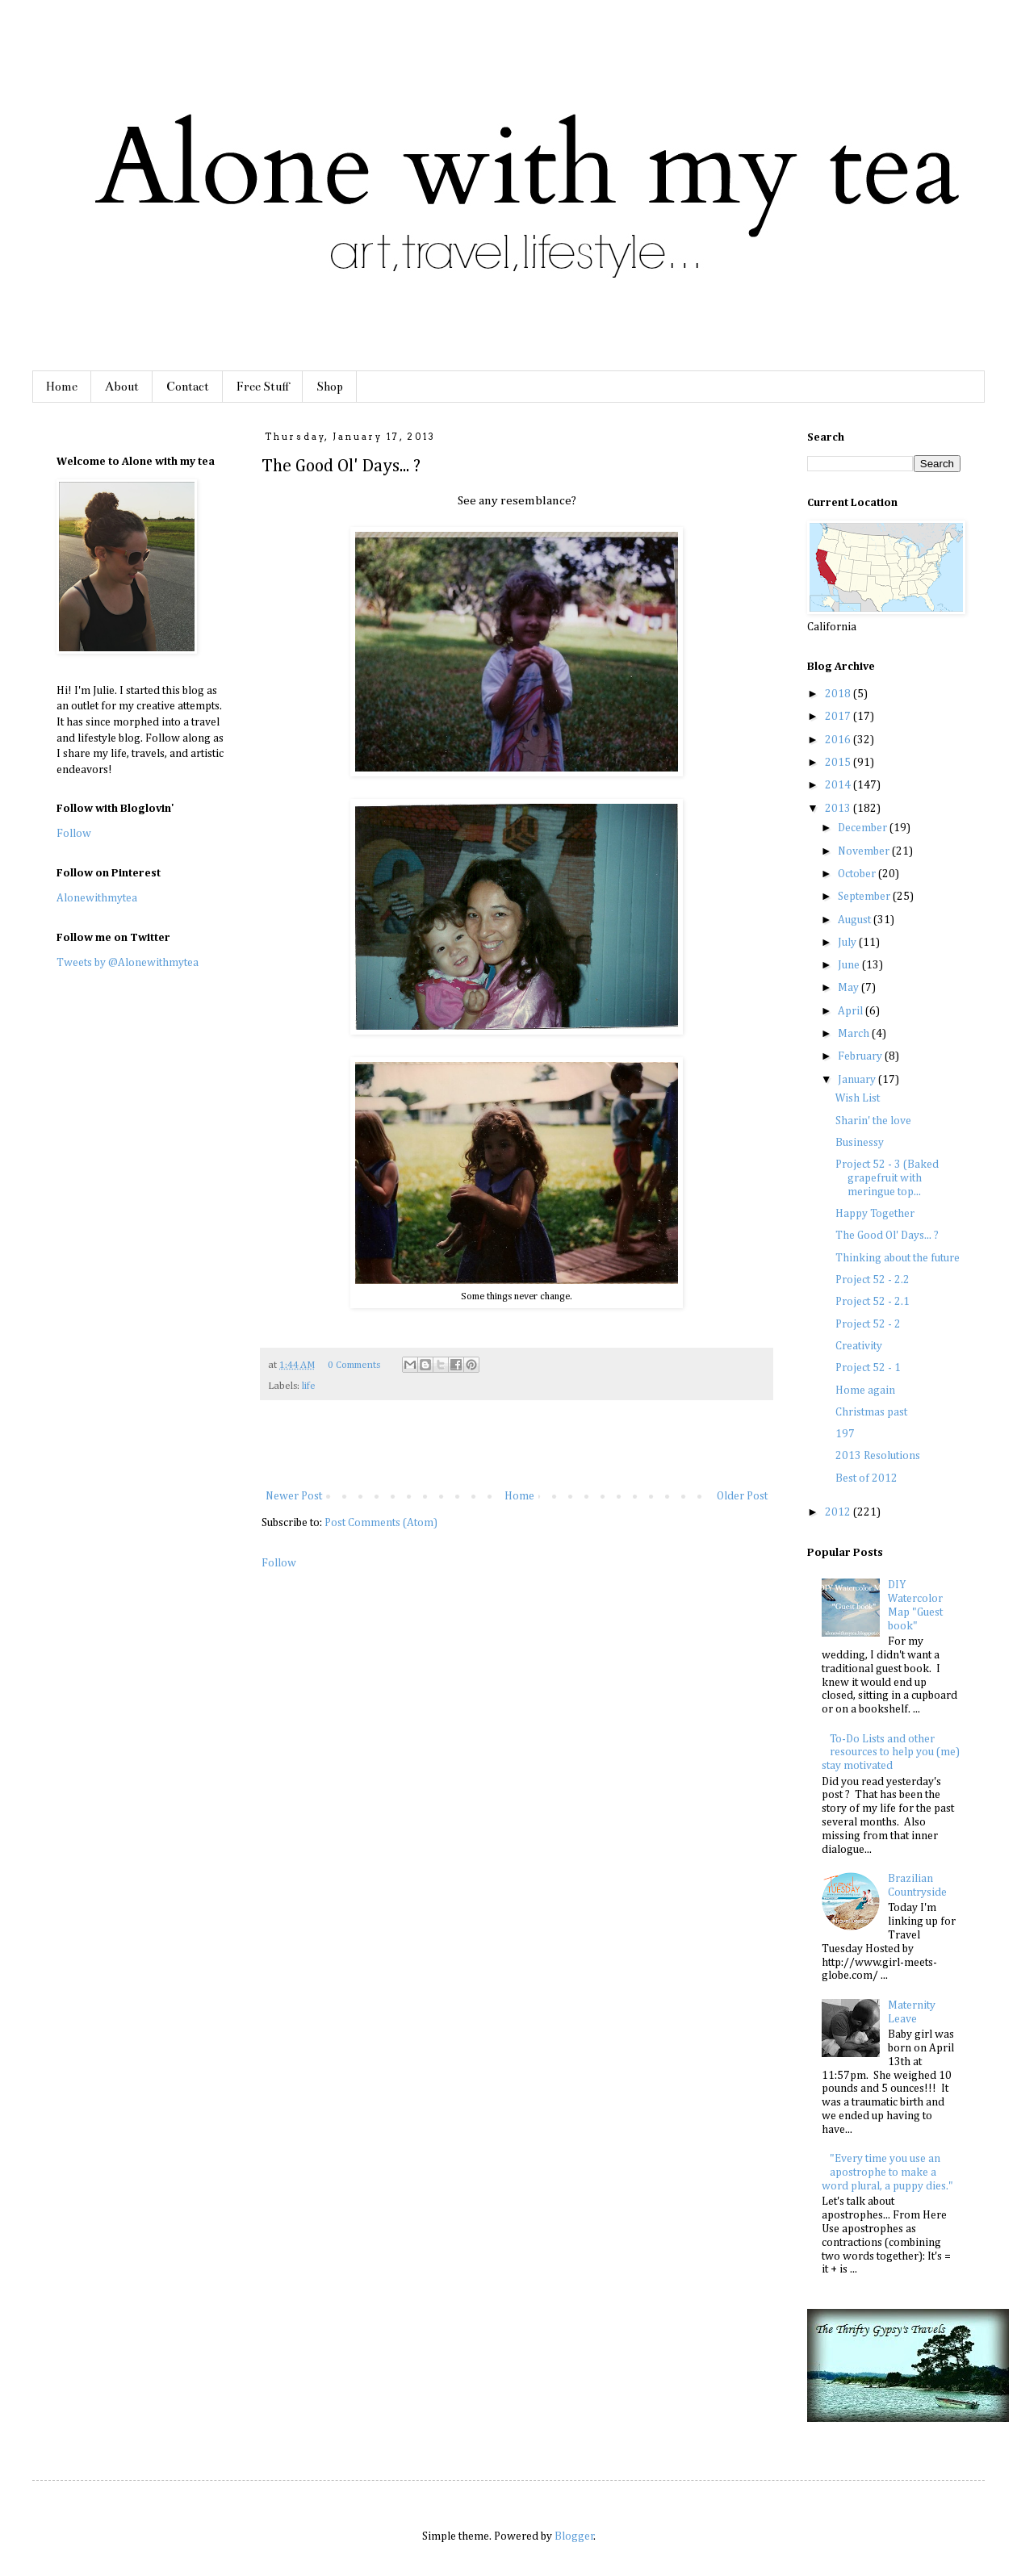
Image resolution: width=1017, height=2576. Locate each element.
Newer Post (294, 1496)
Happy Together (874, 1213)
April (851, 1011)
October (858, 874)
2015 (839, 762)
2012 (839, 1512)
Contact (187, 386)
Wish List (857, 1098)
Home (61, 386)
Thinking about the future (897, 1258)
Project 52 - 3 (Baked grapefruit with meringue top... (887, 1178)
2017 (839, 716)
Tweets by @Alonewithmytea (127, 962)
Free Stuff (262, 386)
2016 (839, 740)
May (849, 987)
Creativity (858, 1346)
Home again (865, 1390)
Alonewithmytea (96, 898)
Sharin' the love (873, 1121)
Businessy (859, 1142)
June (850, 965)
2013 (839, 808)
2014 (839, 785)
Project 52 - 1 (868, 1368)
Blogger (574, 2536)
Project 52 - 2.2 (872, 1280)
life (309, 1386)
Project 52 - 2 (868, 1324)
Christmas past (871, 1412)
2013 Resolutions (877, 1456)
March (855, 1033)
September (865, 896)
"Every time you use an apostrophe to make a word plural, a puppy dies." (887, 2172)
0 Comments (354, 1365)
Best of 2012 (866, 1478)
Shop (329, 386)
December (863, 828)
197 (845, 1434)
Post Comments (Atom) (380, 1522)
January (858, 1079)
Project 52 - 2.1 (872, 1301)
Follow (279, 1563)
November (865, 851)
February (861, 1056)
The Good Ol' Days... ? (887, 1235)
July (848, 942)
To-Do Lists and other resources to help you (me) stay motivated (891, 1752)
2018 (839, 694)
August (855, 920)
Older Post (742, 1496)
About (122, 386)
